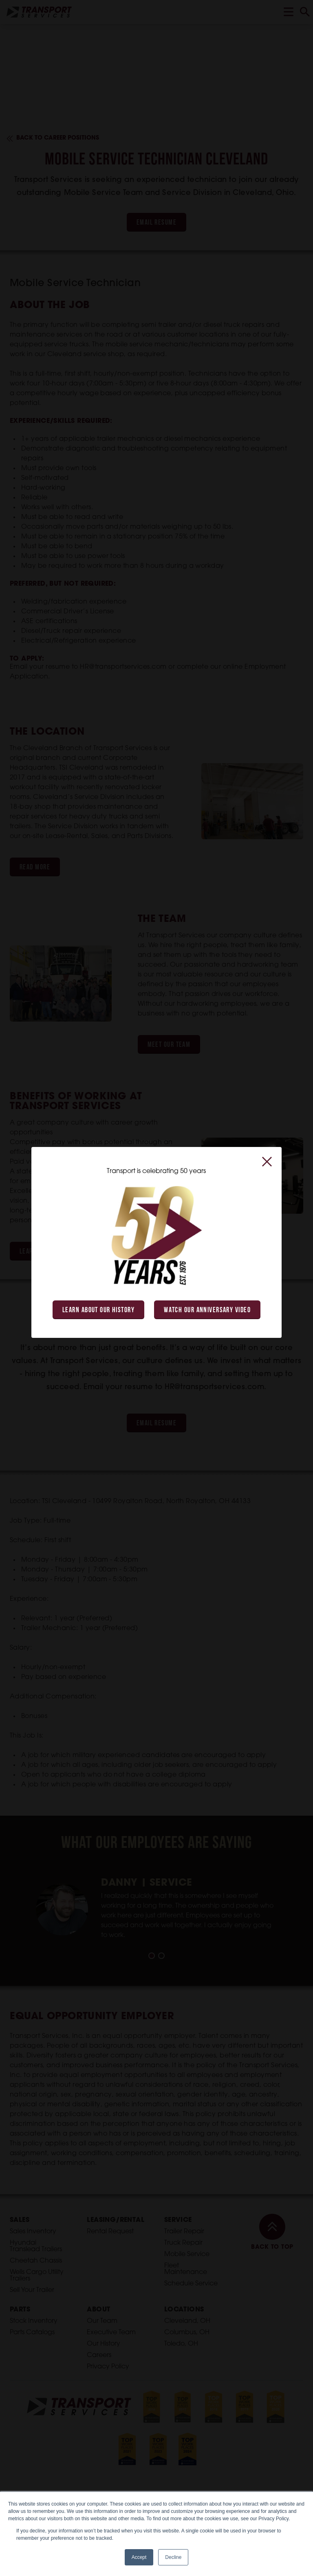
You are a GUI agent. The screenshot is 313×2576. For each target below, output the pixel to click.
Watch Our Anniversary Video (207, 1310)
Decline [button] (173, 2557)
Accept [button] (139, 2557)
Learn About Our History (98, 1310)
